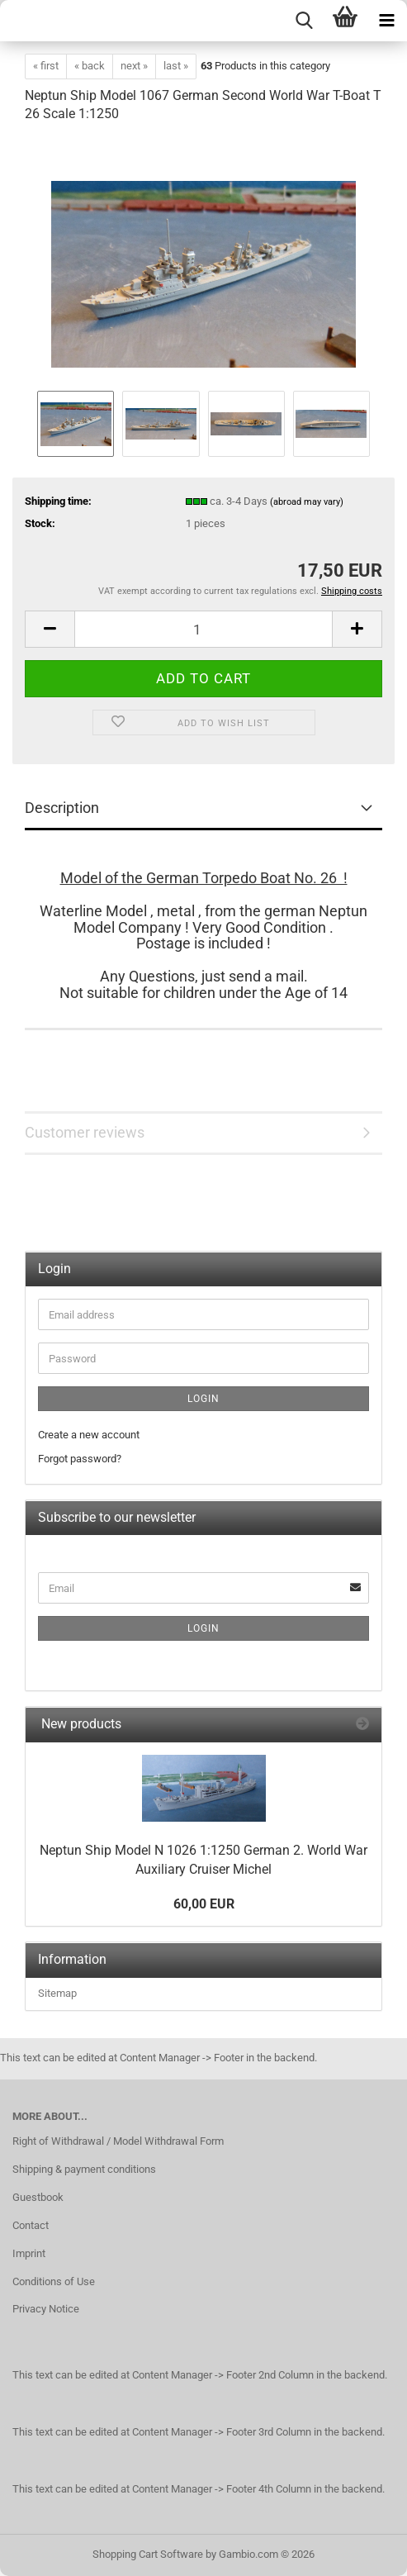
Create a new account (89, 1434)
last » (175, 65)
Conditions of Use (53, 2281)
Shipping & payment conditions (84, 2169)
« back (89, 65)
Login (203, 1398)
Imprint (28, 2253)
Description (62, 807)
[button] (49, 629)
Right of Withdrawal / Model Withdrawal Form (118, 2141)
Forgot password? (79, 1458)
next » (134, 65)
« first (46, 65)
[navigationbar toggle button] (386, 20)
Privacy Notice (45, 2309)
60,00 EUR (203, 1904)
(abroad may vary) (306, 502)
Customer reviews (84, 1132)
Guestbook (38, 2197)
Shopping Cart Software (147, 2554)
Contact (30, 2225)
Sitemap (57, 1993)
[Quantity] (203, 629)
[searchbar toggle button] (303, 20)
